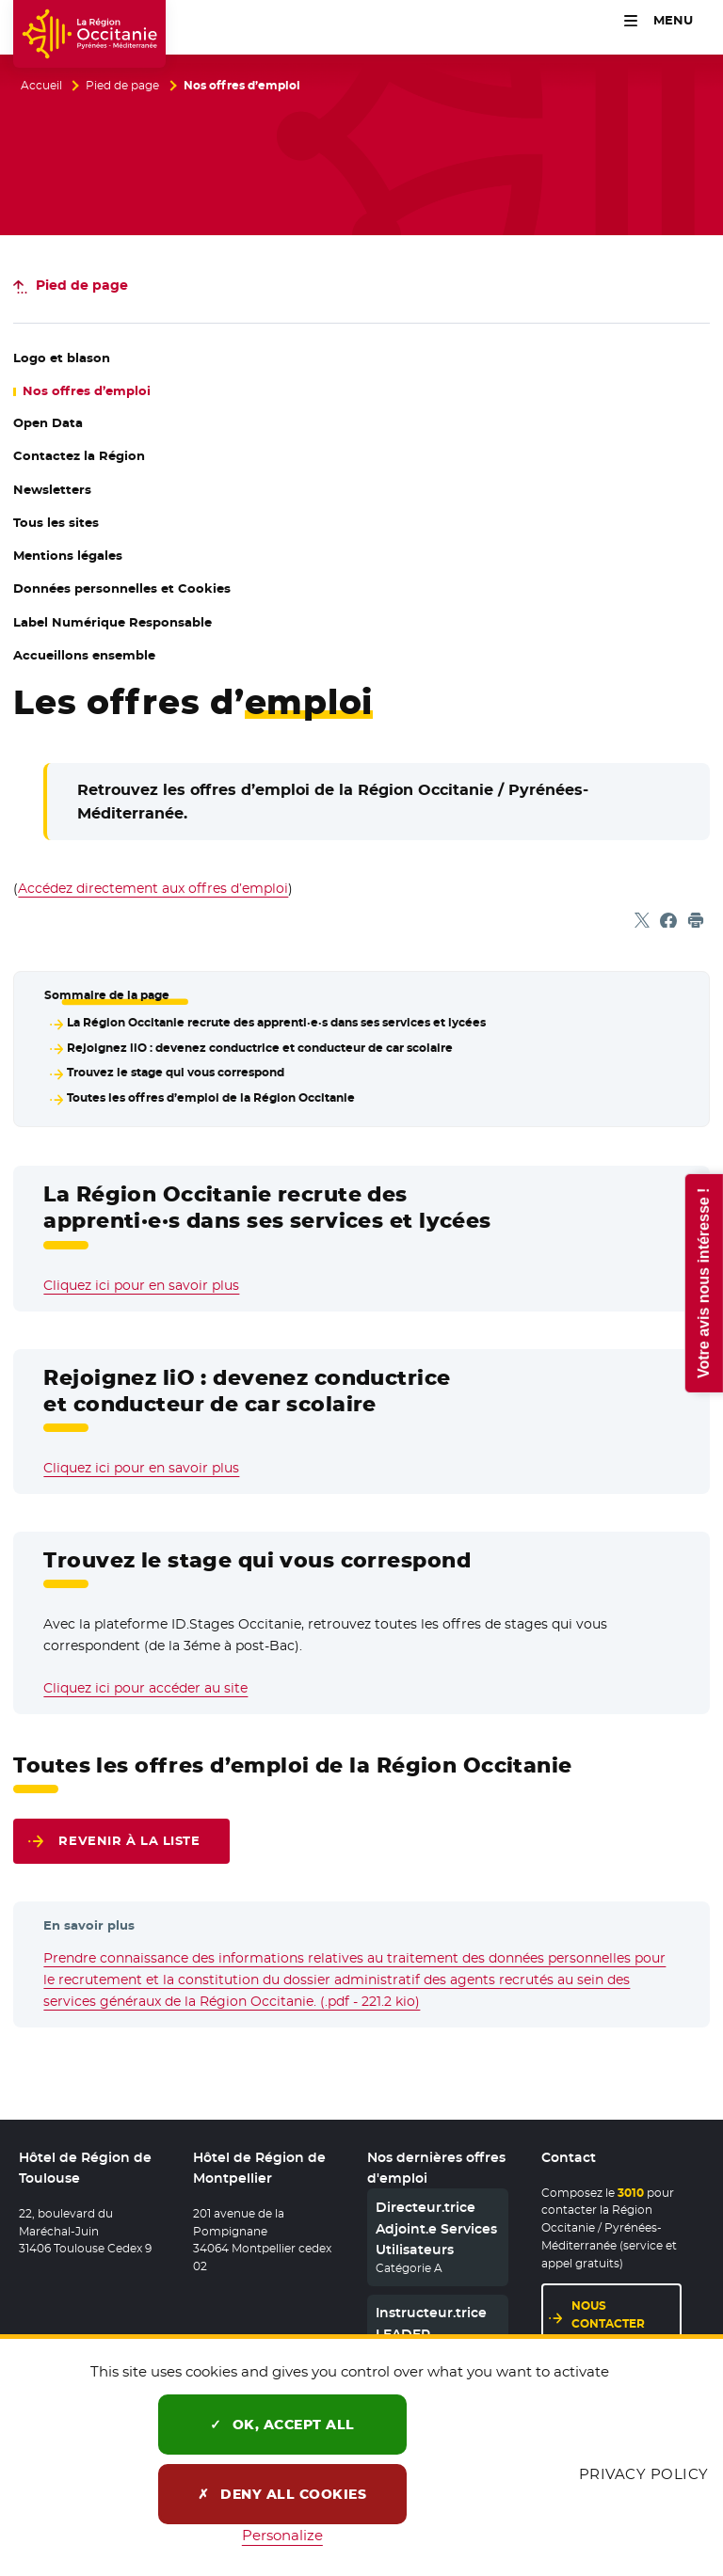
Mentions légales (67, 556)
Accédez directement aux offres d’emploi (153, 888)
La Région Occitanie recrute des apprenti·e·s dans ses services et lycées (276, 1022)
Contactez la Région (79, 456)
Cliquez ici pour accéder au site (145, 1687)
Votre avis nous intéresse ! (703, 1282)
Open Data (106, 423)
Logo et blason (61, 358)
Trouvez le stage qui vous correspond (175, 1072)
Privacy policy (644, 2474)
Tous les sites (56, 523)
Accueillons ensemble (84, 655)
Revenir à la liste (129, 1841)
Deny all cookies (282, 2494)
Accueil (41, 85)
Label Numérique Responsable (112, 622)
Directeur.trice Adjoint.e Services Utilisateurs (436, 2228)
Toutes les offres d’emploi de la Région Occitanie (211, 1098)
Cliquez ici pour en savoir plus (141, 1285)
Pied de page (122, 85)
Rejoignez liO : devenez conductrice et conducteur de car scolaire (260, 1048)
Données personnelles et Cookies (122, 588)
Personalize (282, 2535)
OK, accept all (282, 2424)
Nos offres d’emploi (87, 391)
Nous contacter (608, 2314)
